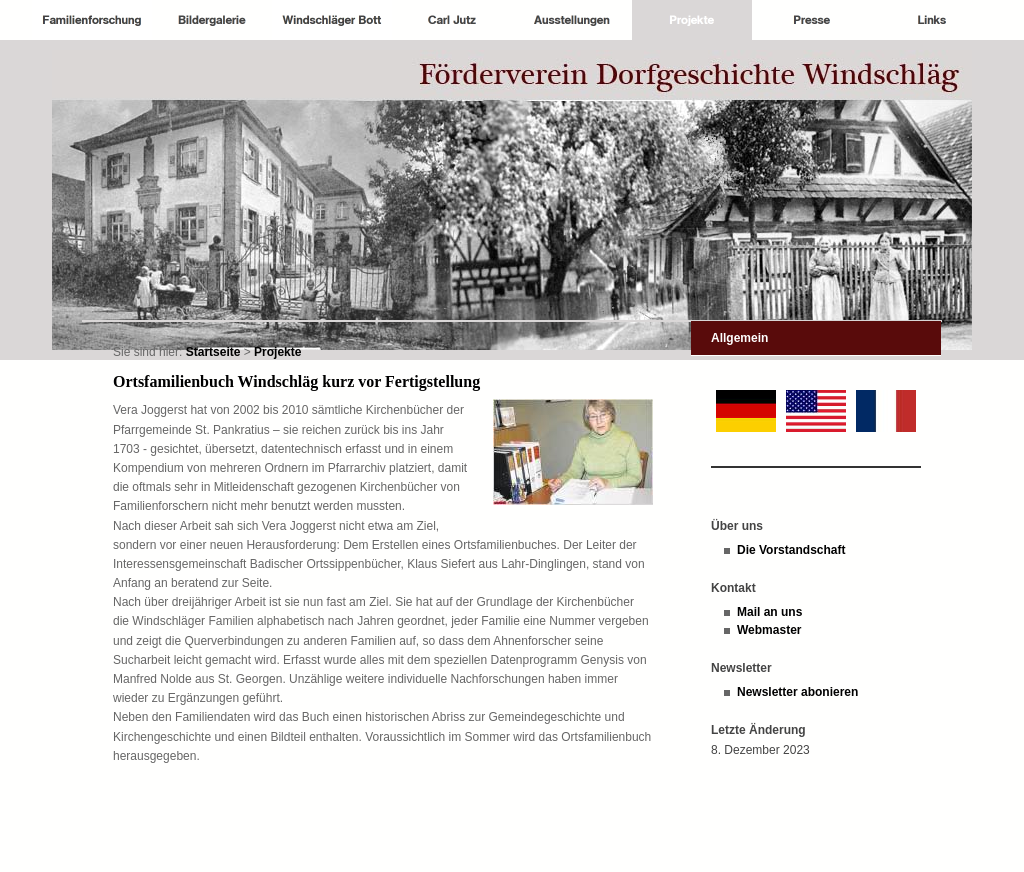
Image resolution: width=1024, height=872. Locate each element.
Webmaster (769, 630)
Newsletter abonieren (797, 692)
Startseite (213, 352)
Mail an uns (769, 612)
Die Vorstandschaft (791, 550)
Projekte (277, 352)
